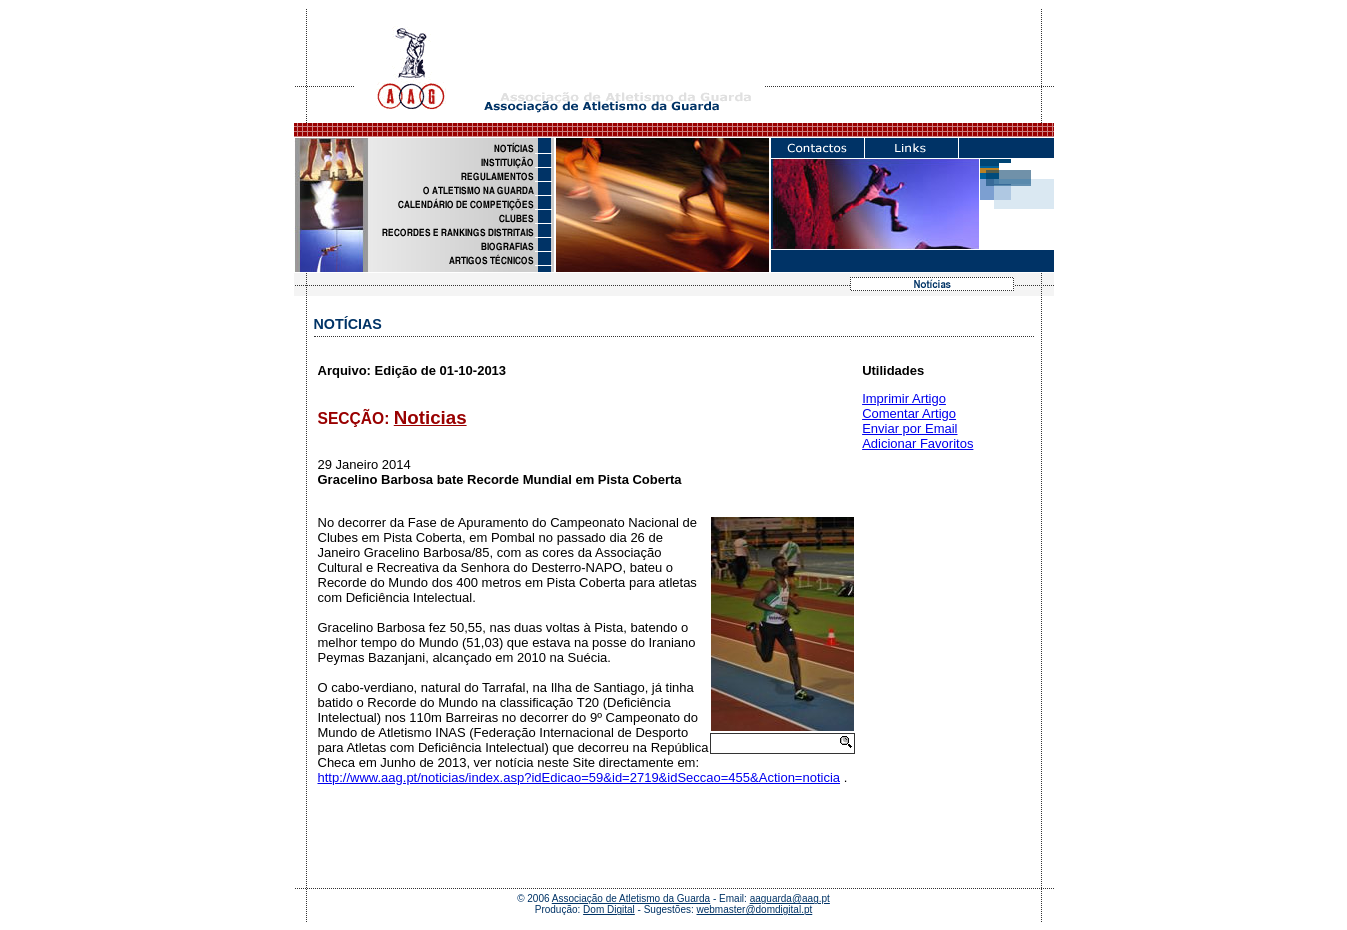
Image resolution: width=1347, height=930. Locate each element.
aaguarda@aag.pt (790, 898)
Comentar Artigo (909, 413)
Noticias (430, 417)
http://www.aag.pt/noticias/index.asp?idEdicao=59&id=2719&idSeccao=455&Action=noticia (579, 777)
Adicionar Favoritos (917, 443)
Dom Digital (609, 909)
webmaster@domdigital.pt (755, 909)
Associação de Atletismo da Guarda (631, 898)
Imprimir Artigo (904, 398)
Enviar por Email (909, 428)
